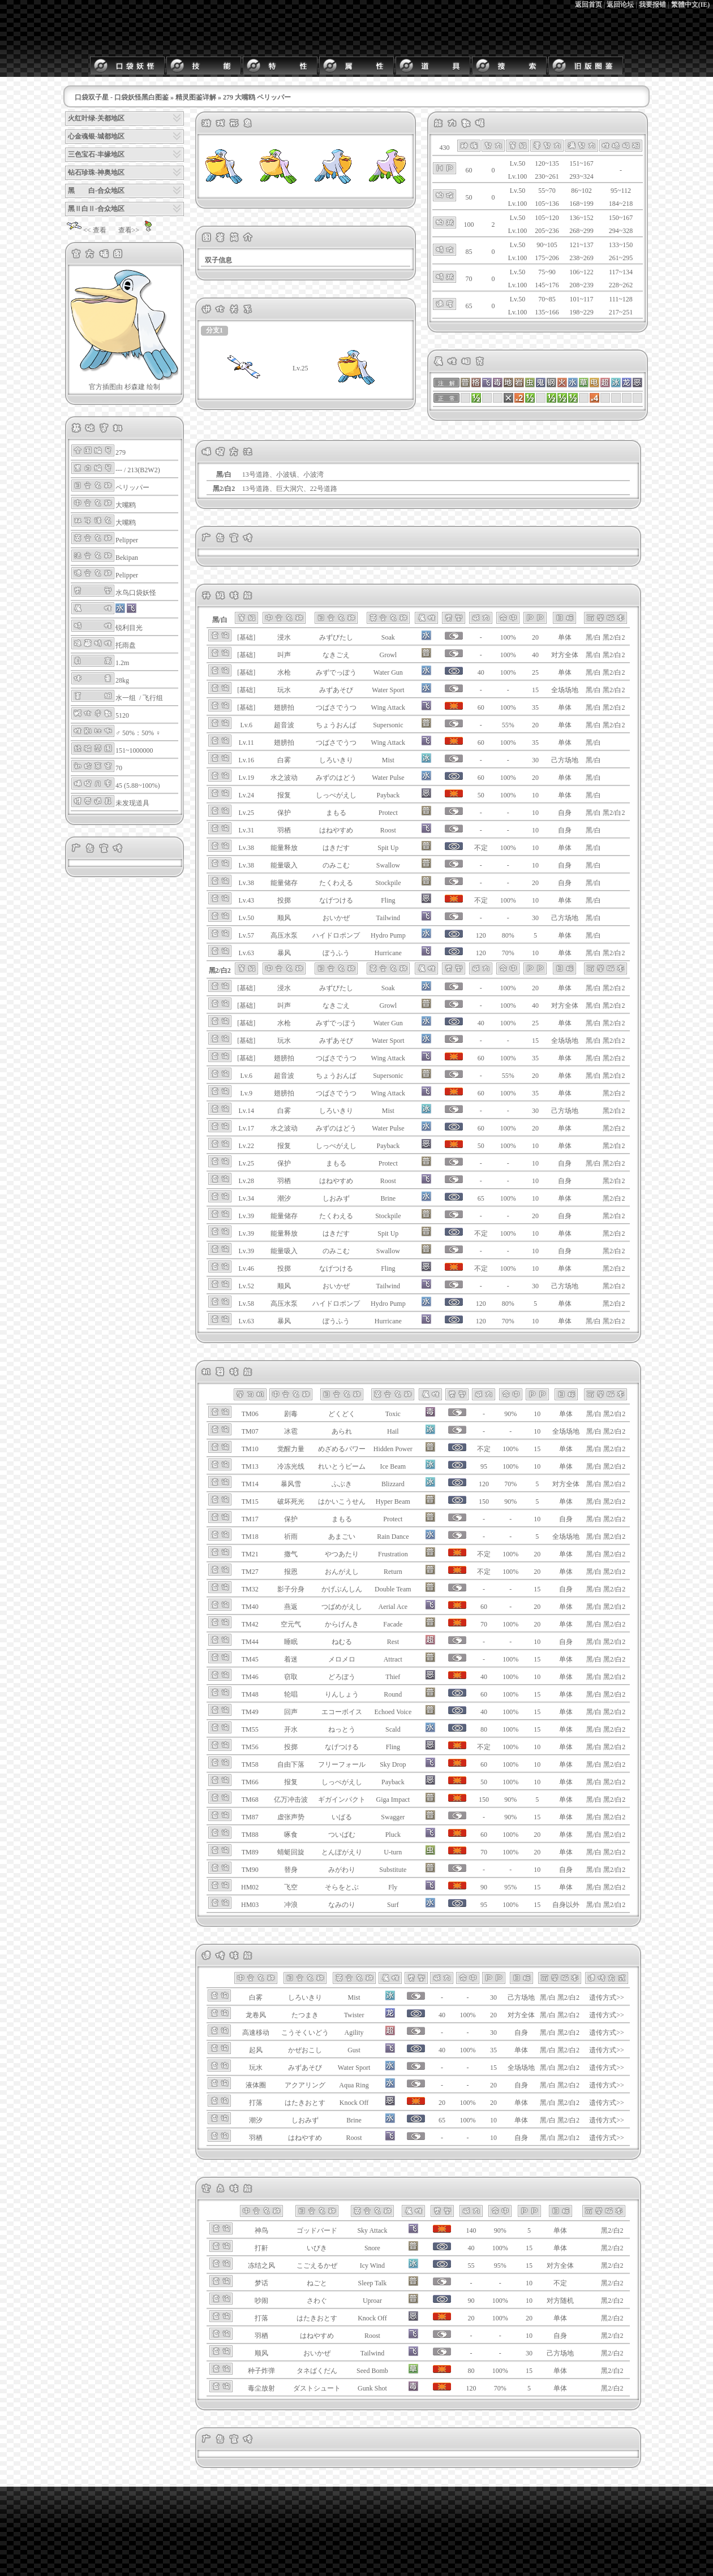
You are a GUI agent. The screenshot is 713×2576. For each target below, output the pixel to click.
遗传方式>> (606, 1997)
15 (535, 690)
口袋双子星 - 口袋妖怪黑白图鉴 (122, 97)
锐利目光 (129, 628)
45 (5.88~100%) (137, 785)
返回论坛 (620, 4)
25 (535, 672)
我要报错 (652, 4)
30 (535, 760)
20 (535, 637)
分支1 (214, 330)
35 (535, 707)
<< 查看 (85, 230)
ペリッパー (132, 487)
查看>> (138, 230)
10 (535, 795)
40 (535, 655)
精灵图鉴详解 (195, 97)
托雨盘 (125, 645)
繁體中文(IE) (690, 4)
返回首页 (588, 4)
